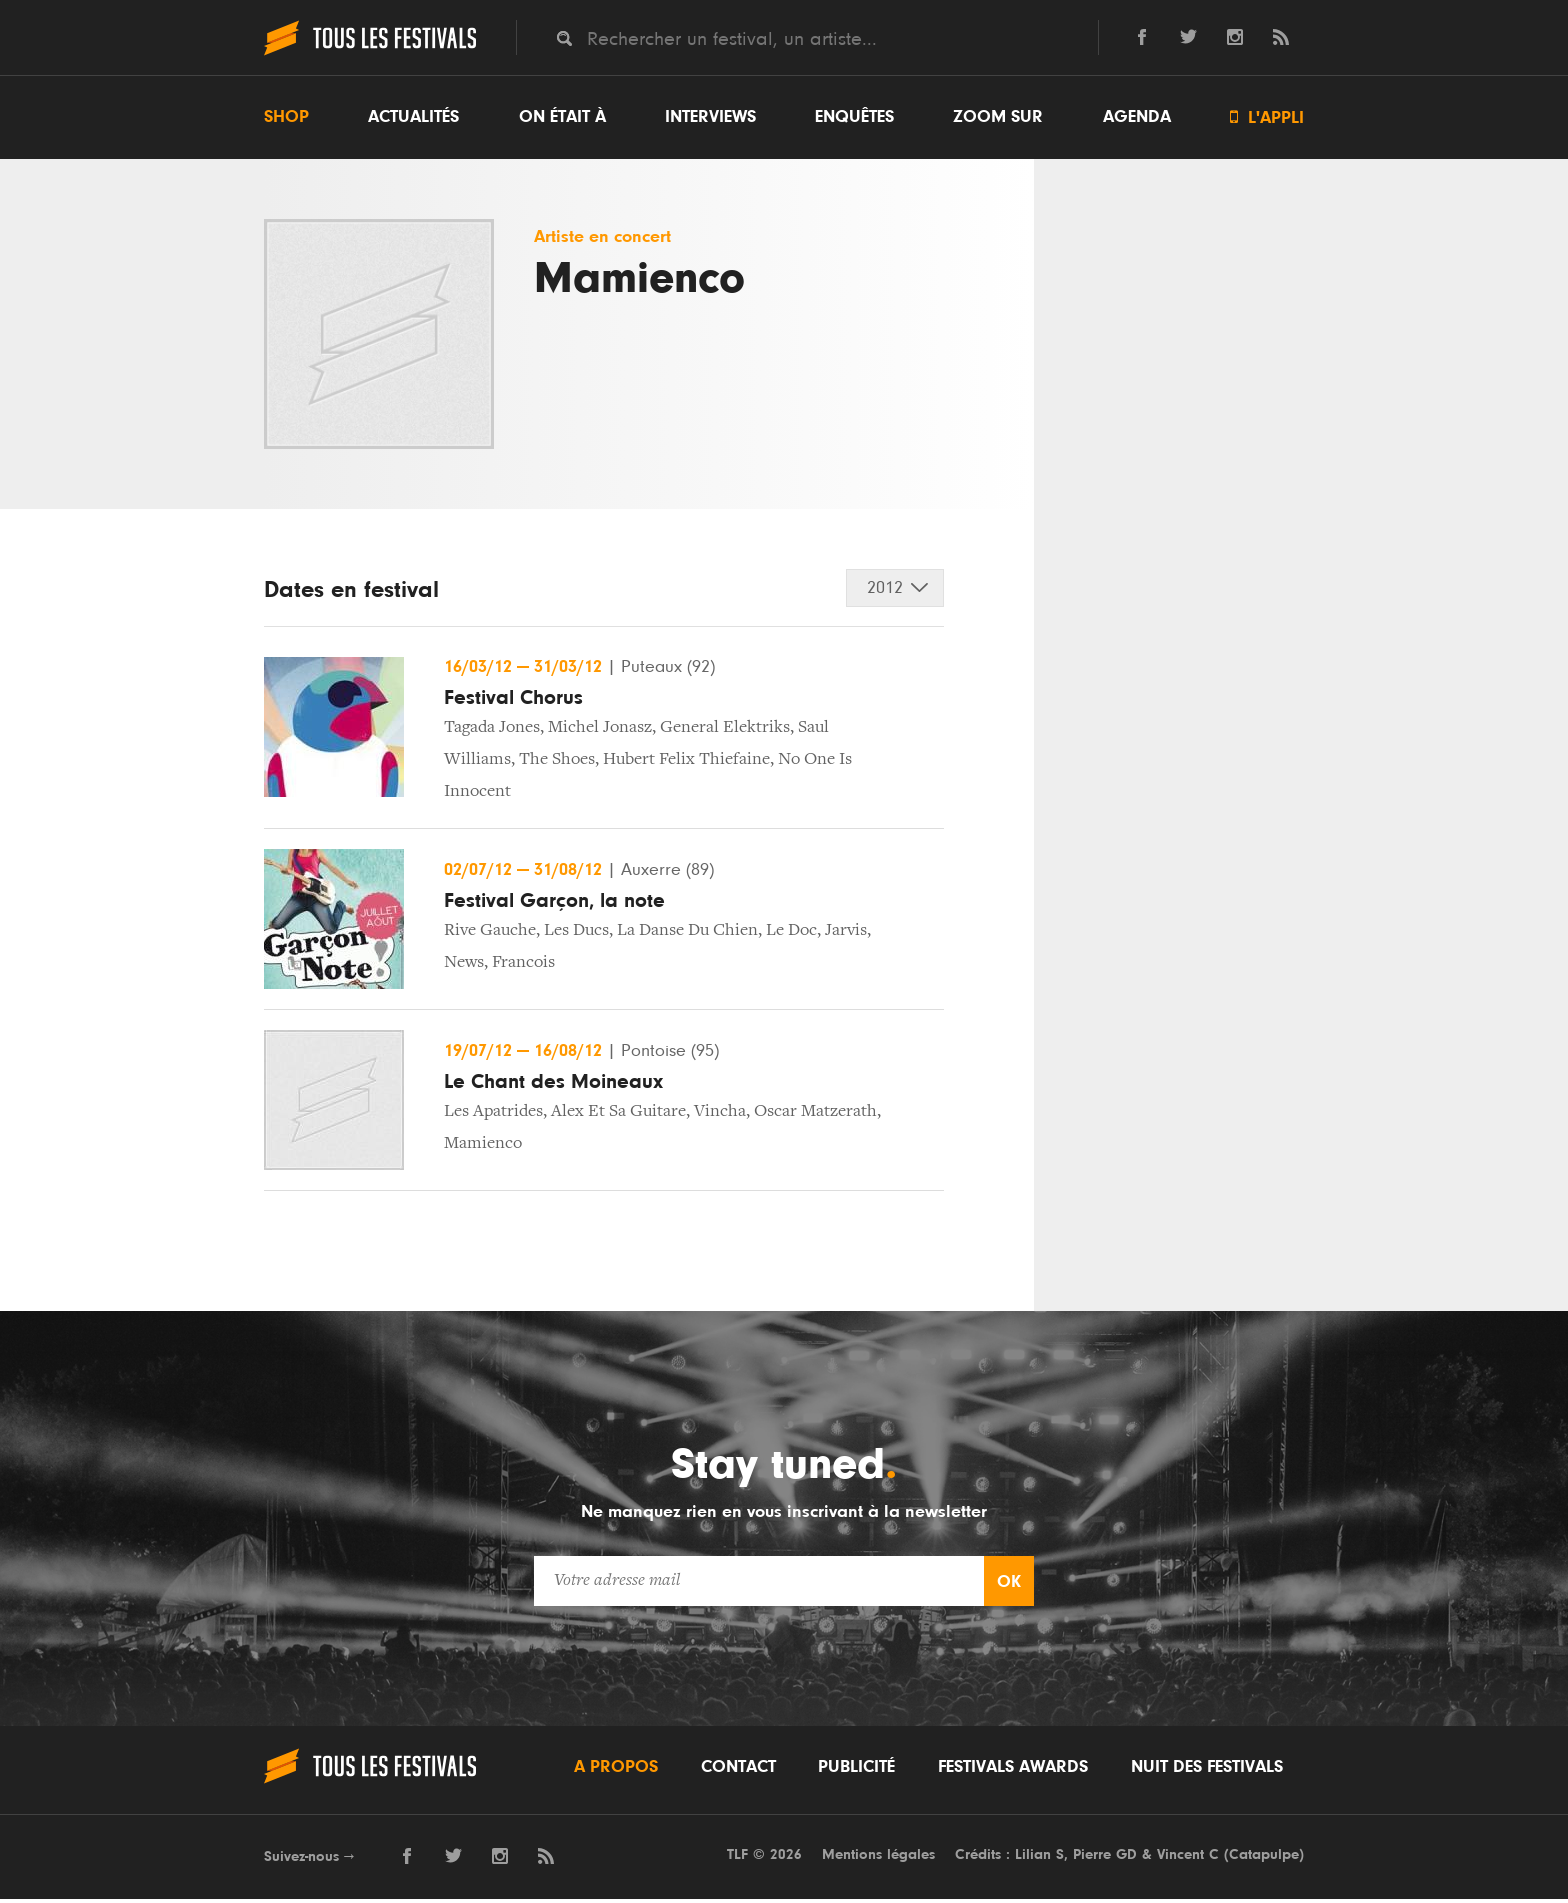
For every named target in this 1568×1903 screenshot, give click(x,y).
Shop (286, 117)
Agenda (1137, 117)
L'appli (1267, 117)
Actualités (413, 117)
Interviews (710, 117)
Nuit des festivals (1207, 1770)
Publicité (856, 1770)
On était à (562, 117)
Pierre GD (1105, 1857)
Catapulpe (1264, 1857)
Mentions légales (878, 1857)
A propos (616, 1770)
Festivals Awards (1013, 1770)
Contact (738, 1770)
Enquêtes (854, 117)
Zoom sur (998, 117)
